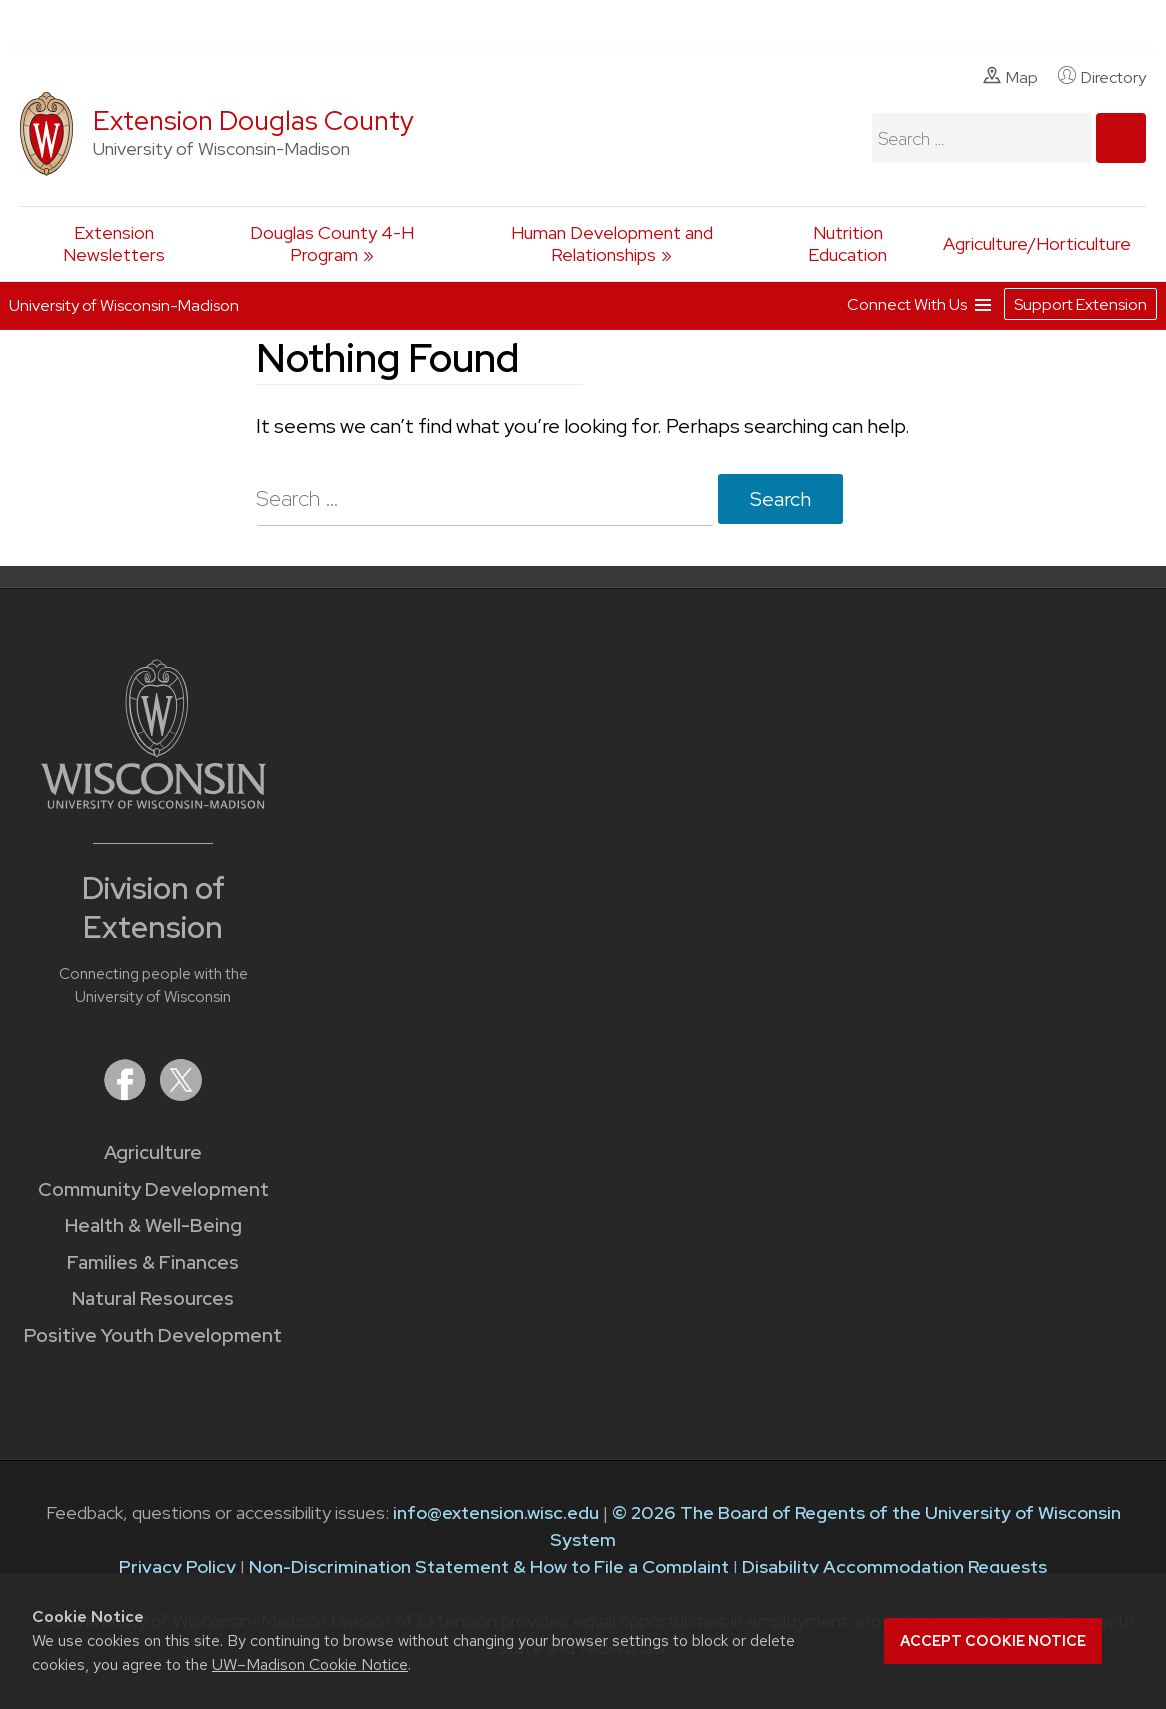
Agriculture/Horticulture (1037, 243)
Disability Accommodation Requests (894, 1566)
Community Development (153, 1189)
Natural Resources (153, 1298)
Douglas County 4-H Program (332, 243)
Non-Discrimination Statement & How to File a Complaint (489, 1566)
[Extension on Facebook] (127, 1094)
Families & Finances (153, 1262)
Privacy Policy (177, 1566)
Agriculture (153, 1152)
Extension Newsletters (114, 243)
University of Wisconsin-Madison (124, 305)
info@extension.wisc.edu (496, 1512)
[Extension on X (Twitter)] (181, 1094)
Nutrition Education (847, 243)
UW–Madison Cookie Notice (310, 1664)
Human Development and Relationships (612, 243)
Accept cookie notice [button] (993, 1641)
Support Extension (1080, 304)
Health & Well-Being (153, 1225)
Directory (1102, 77)
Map (1010, 77)
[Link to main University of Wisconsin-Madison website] (153, 802)
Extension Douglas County (253, 120)
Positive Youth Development (153, 1335)
